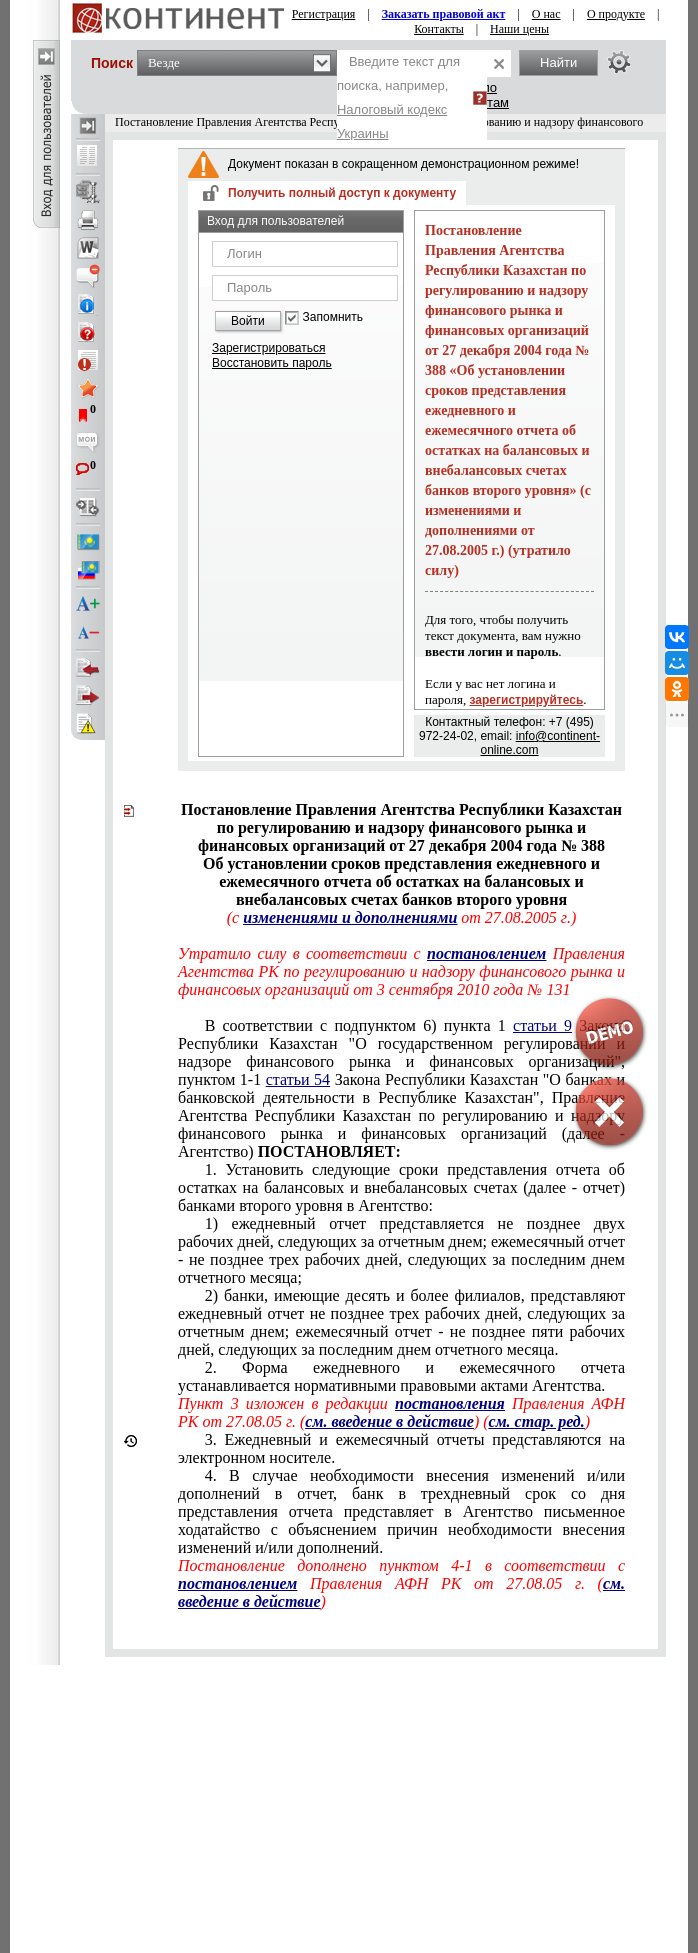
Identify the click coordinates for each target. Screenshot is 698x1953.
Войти (248, 321)
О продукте (616, 14)
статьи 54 (298, 1079)
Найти (558, 62)
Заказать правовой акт (444, 14)
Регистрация (324, 14)
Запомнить (333, 317)
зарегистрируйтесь (527, 700)
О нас (546, 14)
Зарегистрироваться (268, 348)
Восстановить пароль (272, 363)
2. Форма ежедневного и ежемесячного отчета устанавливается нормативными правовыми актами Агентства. (401, 1376)
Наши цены (519, 29)
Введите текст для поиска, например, (398, 97)
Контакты (439, 29)
